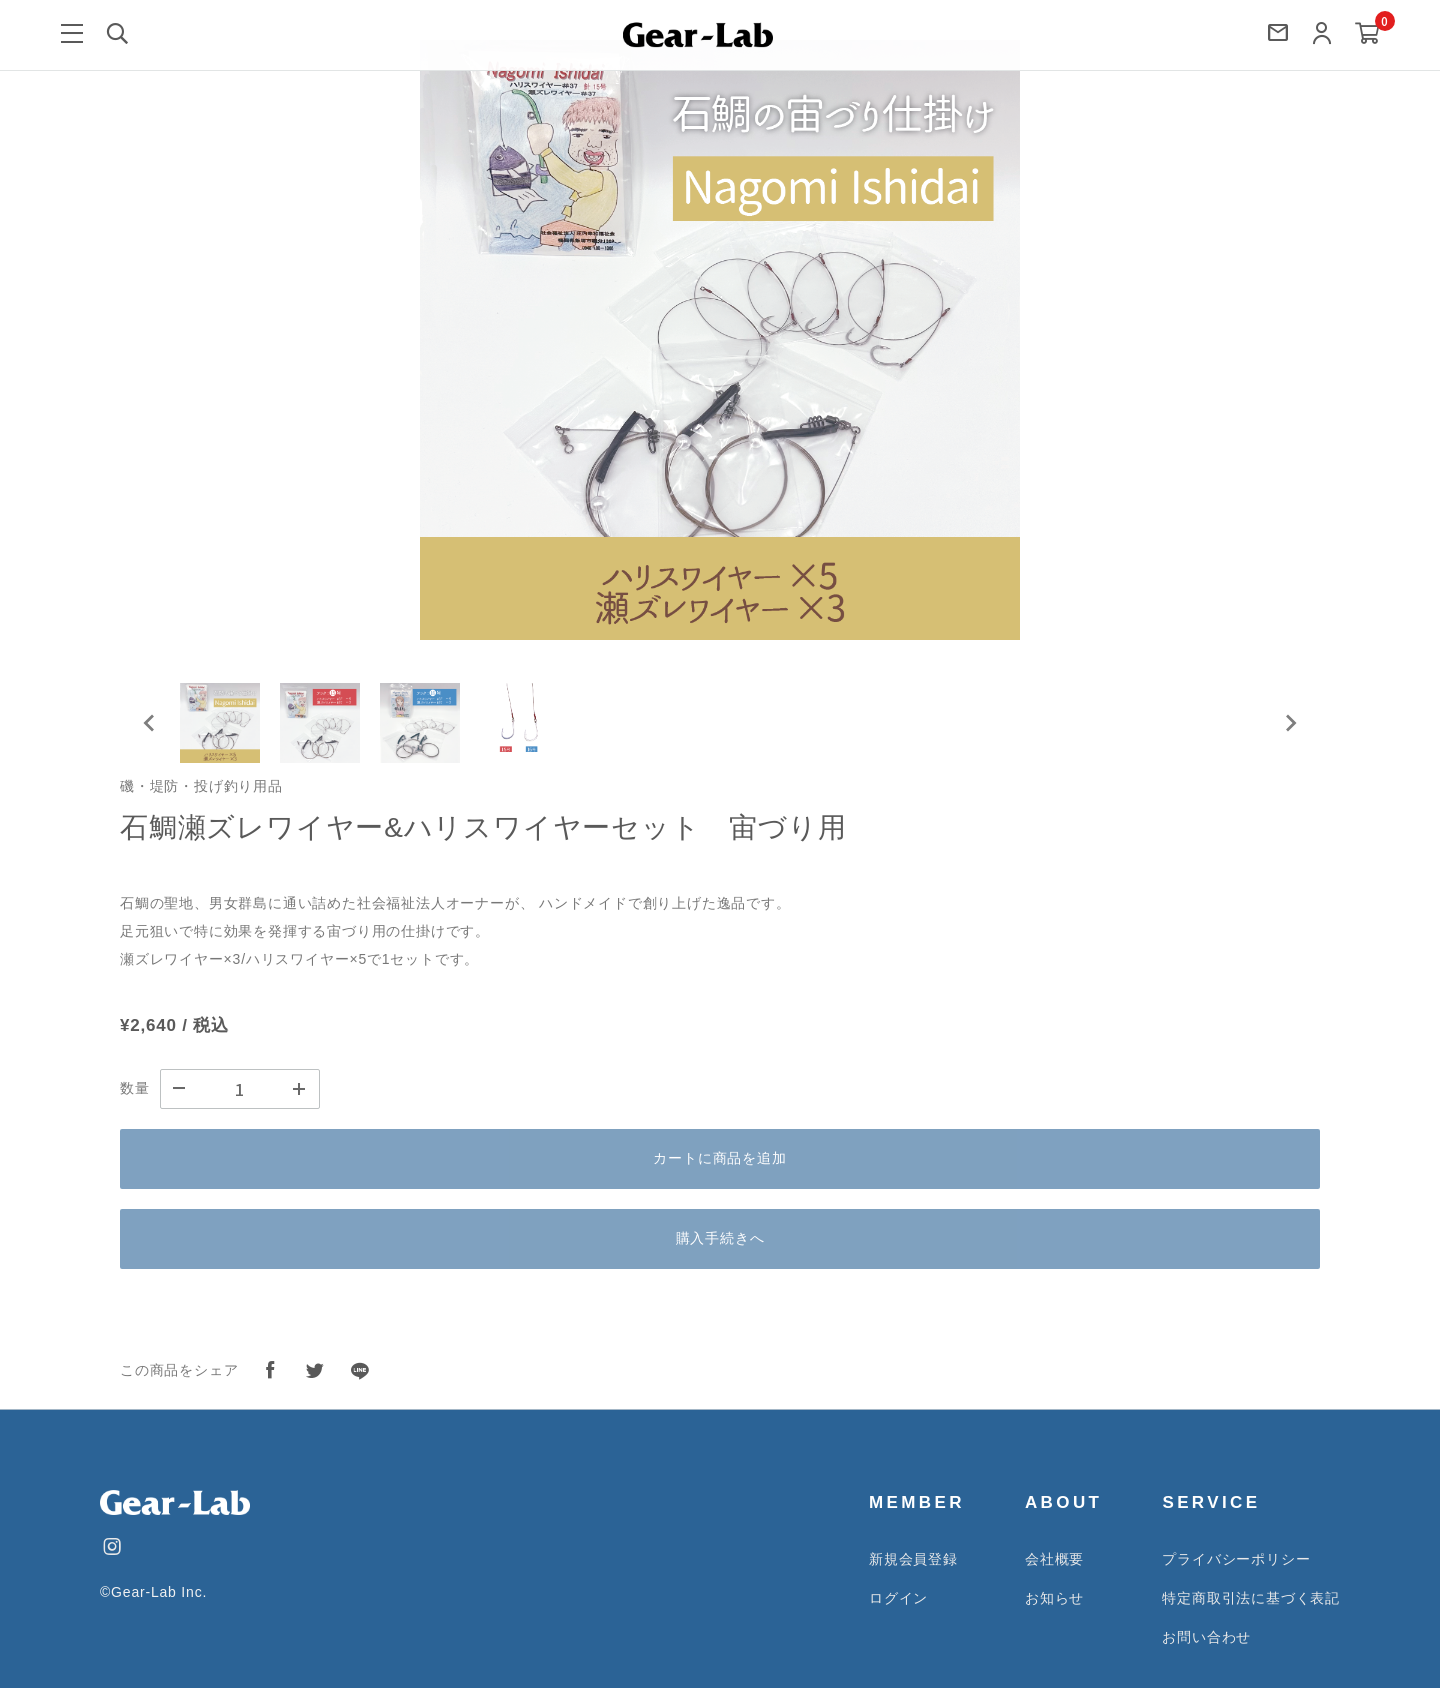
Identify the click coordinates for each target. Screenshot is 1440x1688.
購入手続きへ (720, 1238)
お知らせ (1054, 1598)
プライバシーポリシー (1236, 1559)
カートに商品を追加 (719, 1158)
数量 (135, 1088)
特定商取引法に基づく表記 (1251, 1598)
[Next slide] (1290, 723)
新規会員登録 (913, 1559)
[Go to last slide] (150, 723)
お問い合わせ (1206, 1637)
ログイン (898, 1598)
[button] (220, 723)
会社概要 (1054, 1559)
